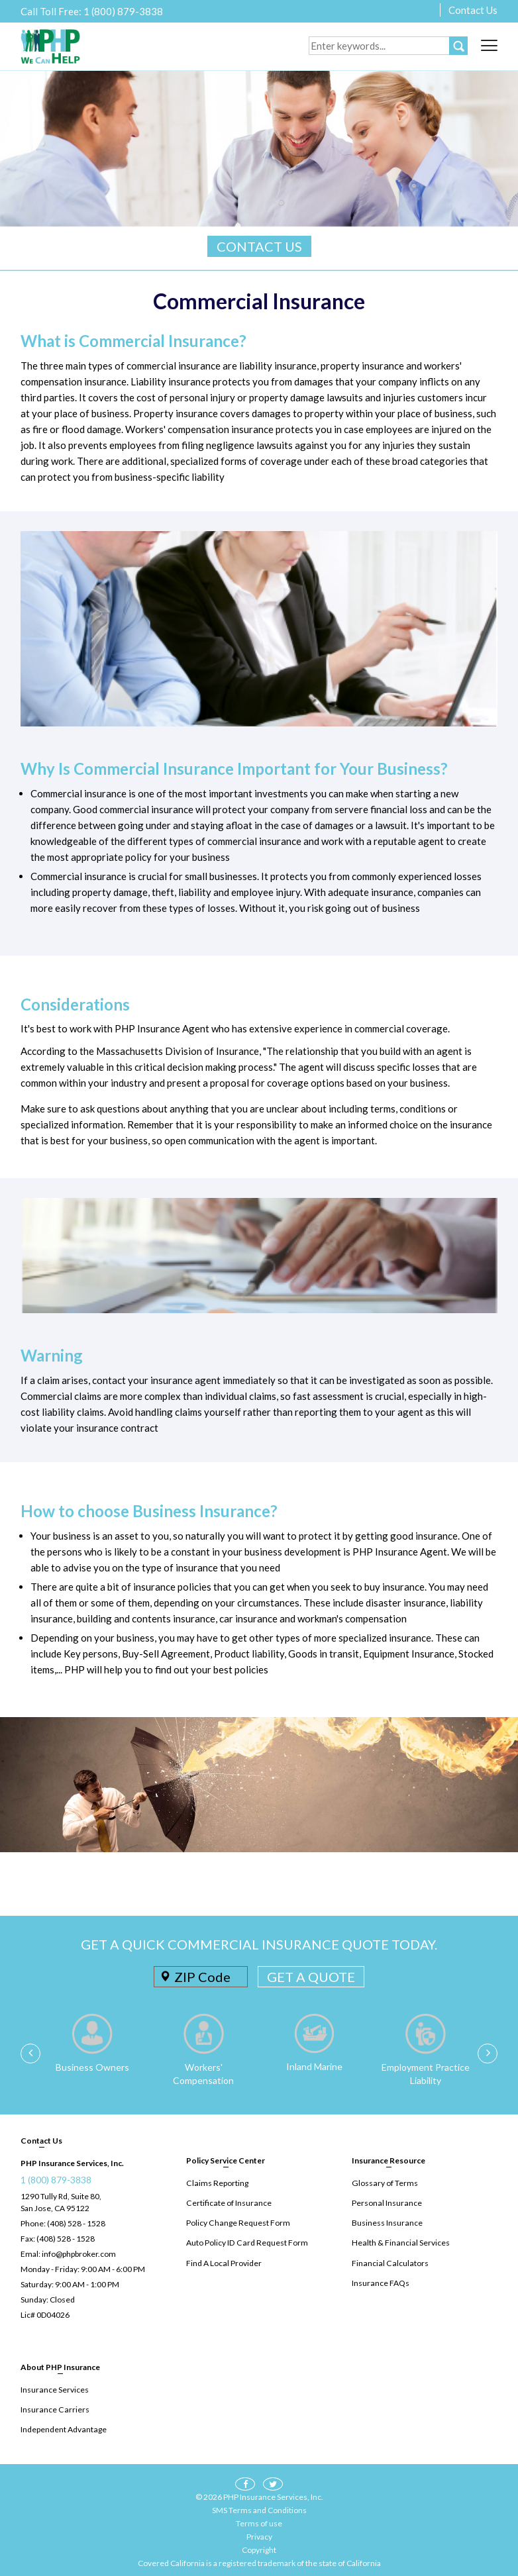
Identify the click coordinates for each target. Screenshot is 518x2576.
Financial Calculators (388, 2262)
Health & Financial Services (400, 2243)
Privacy (259, 2536)
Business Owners (92, 2067)
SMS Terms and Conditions (259, 2509)
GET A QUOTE (311, 1977)
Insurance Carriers (54, 2409)
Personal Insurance (386, 2203)
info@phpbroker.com (79, 2254)
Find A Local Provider (223, 2262)
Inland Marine (314, 2066)
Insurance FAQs (380, 2282)
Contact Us (472, 10)
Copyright (259, 2549)
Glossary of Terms (384, 2183)
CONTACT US (259, 246)
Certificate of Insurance (228, 2203)
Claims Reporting (216, 2183)
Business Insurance (387, 2223)
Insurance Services (54, 2390)
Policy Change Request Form (237, 2223)
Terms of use (259, 2523)
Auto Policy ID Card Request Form (245, 2243)
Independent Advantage (63, 2429)
